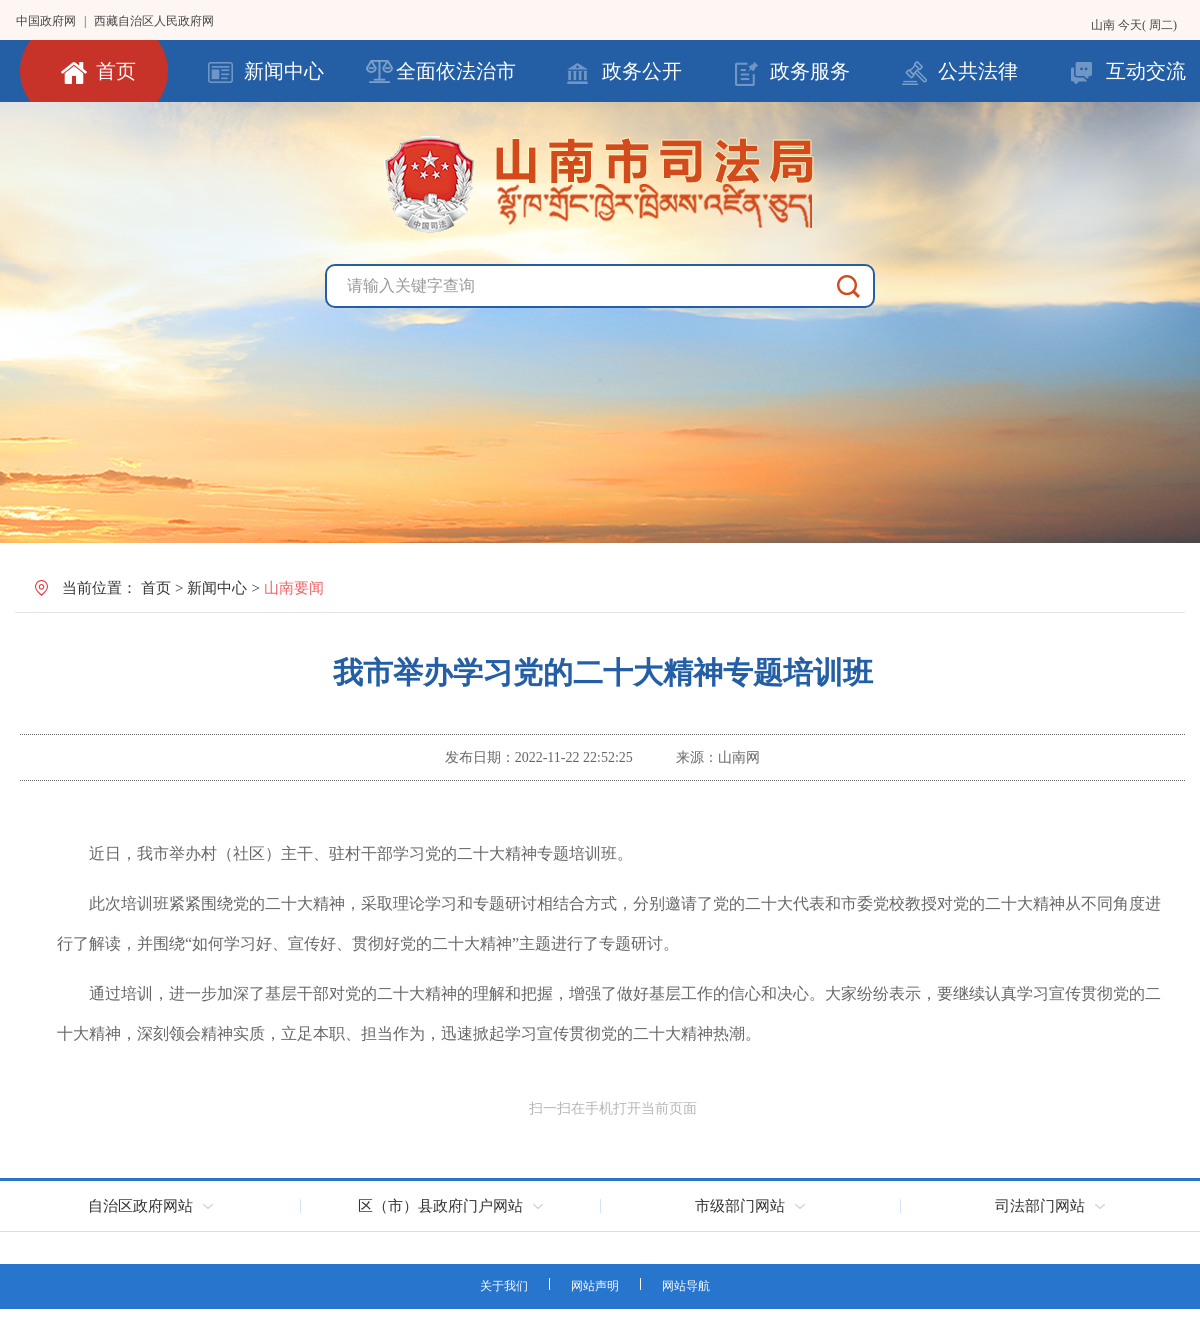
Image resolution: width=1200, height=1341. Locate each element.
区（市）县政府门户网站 (440, 1206)
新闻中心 (284, 71)
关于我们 (504, 1286)
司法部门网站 (1040, 1206)
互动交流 (1146, 71)
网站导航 (686, 1286)
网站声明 (595, 1286)
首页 (116, 71)
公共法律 (978, 71)
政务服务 (810, 71)
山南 (1104, 25)
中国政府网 (46, 21)
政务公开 (642, 71)
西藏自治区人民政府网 (154, 21)
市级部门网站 (740, 1206)
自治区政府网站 (140, 1206)
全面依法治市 (456, 71)
